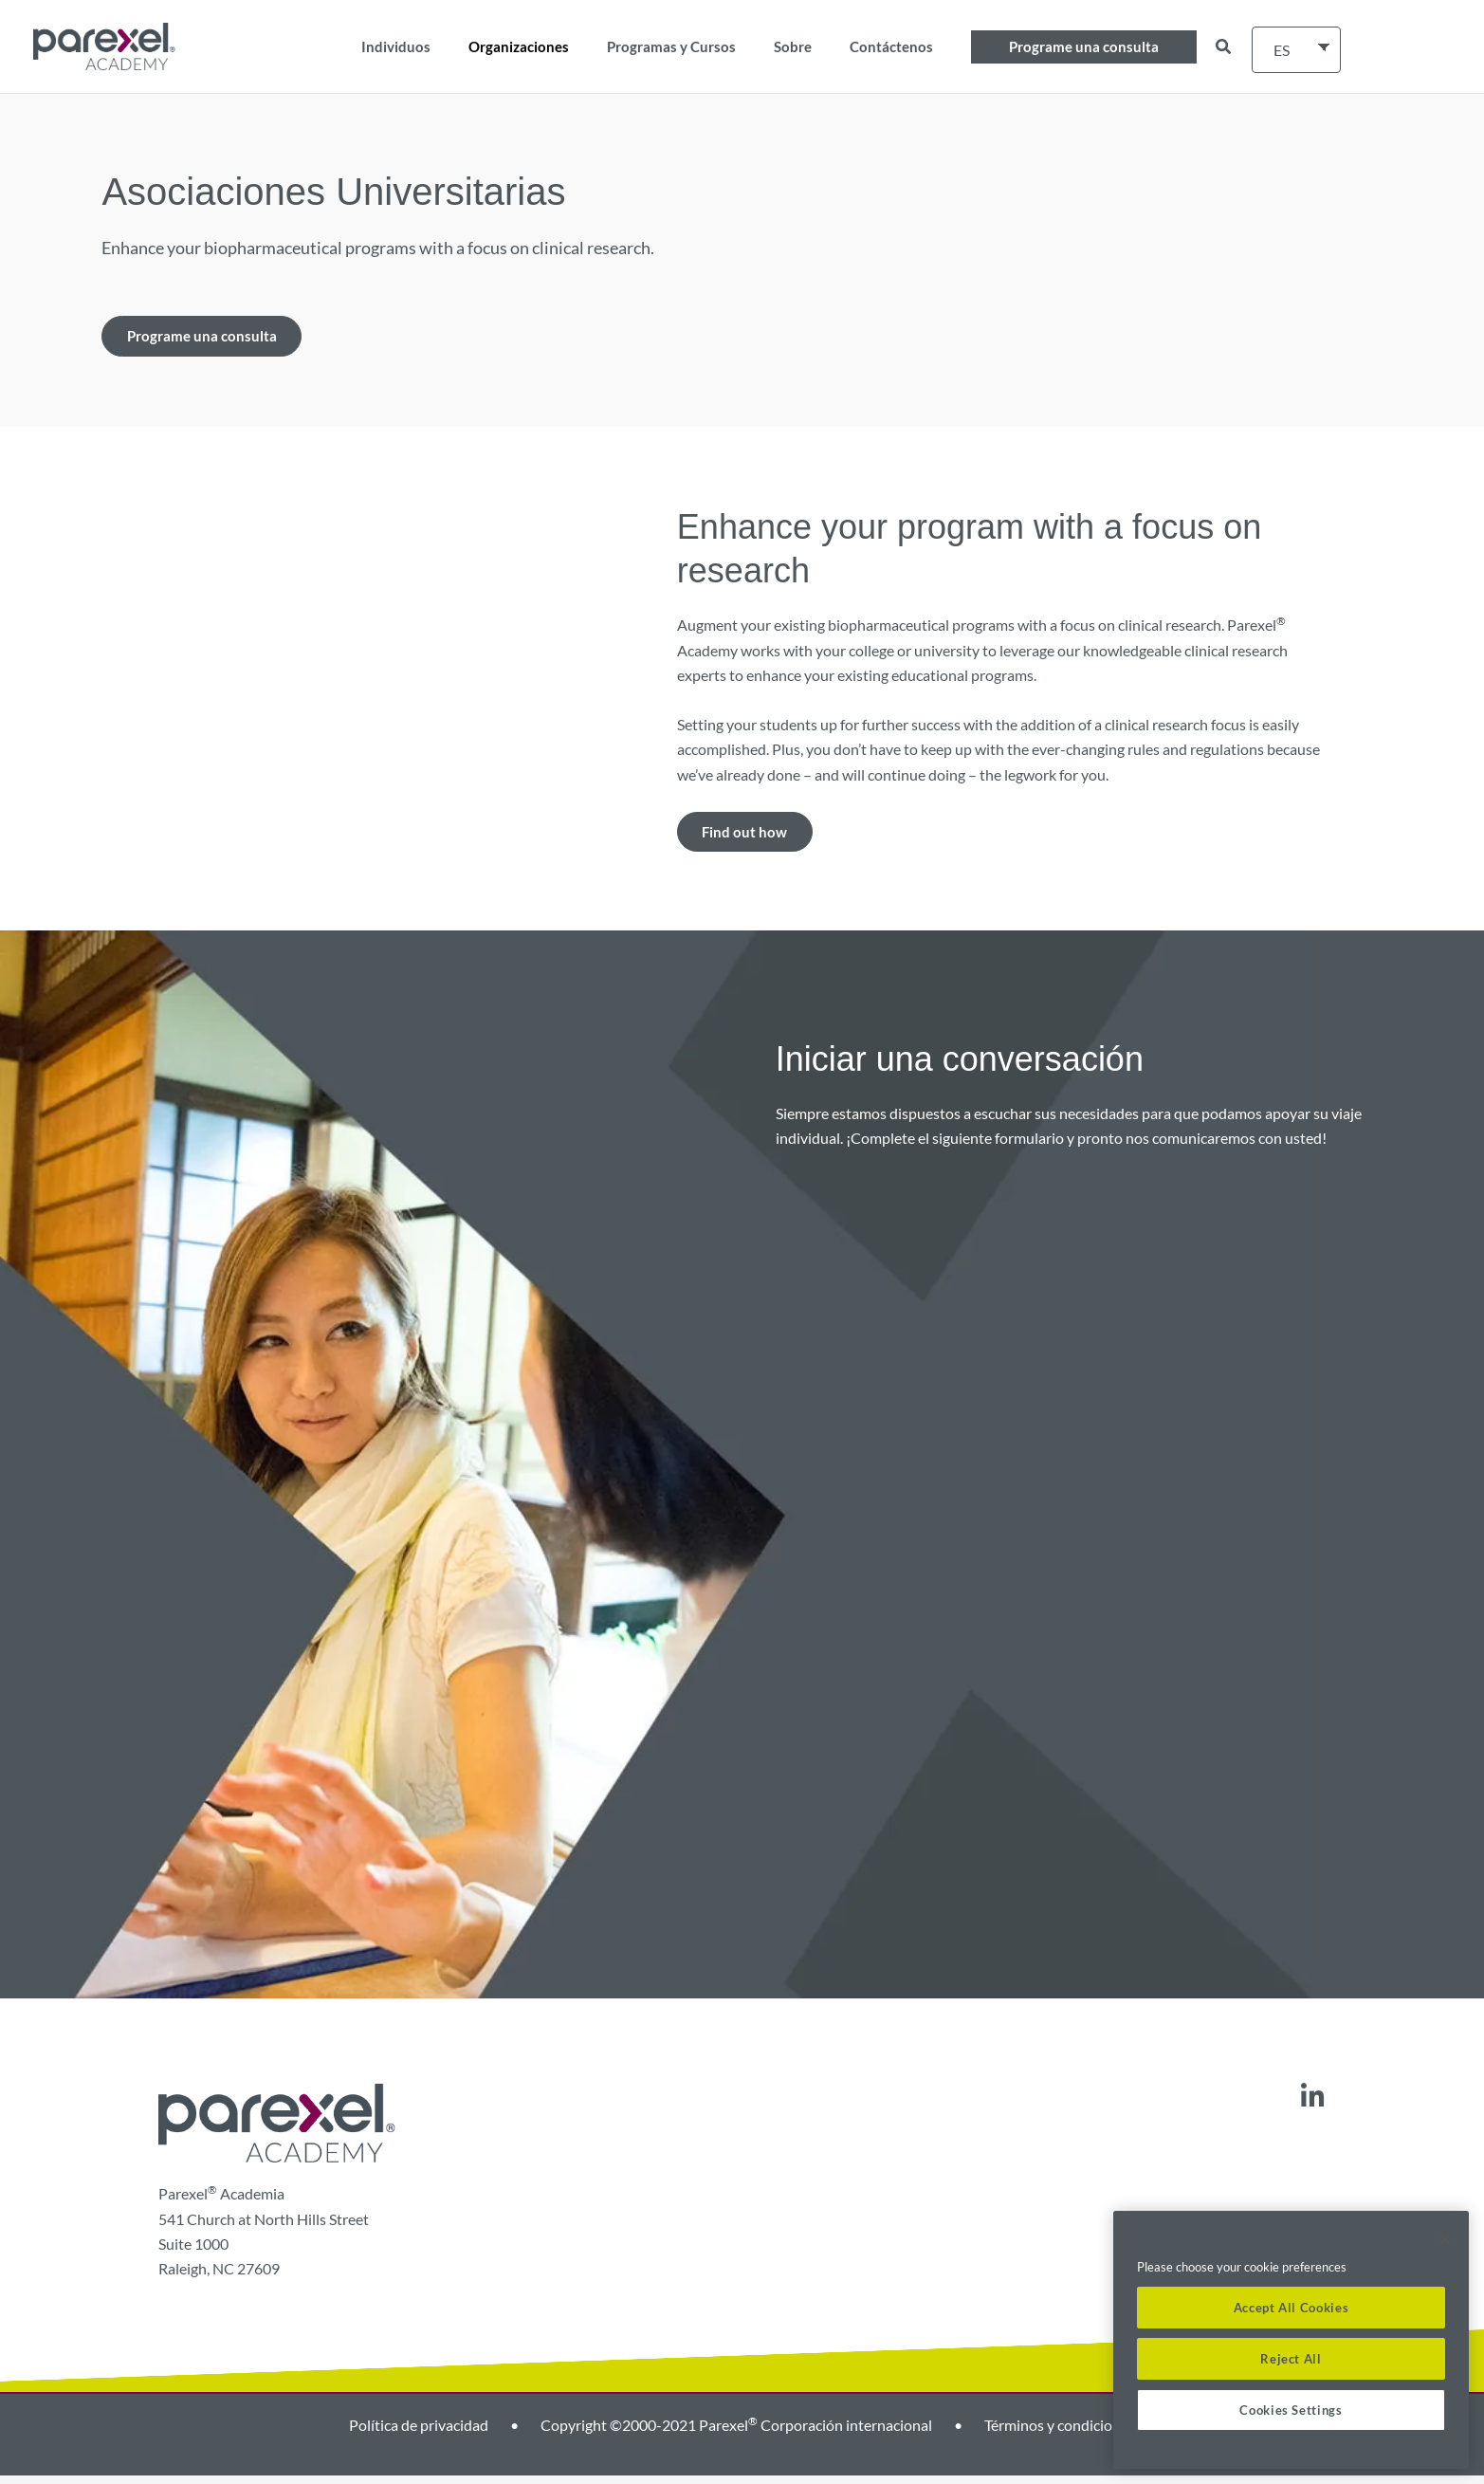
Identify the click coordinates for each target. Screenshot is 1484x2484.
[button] (1084, 47)
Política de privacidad (418, 2433)
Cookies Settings (1291, 2410)
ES (1281, 50)
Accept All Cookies (1291, 2307)
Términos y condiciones (1059, 2433)
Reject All (1291, 2358)
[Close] (1445, 2239)
